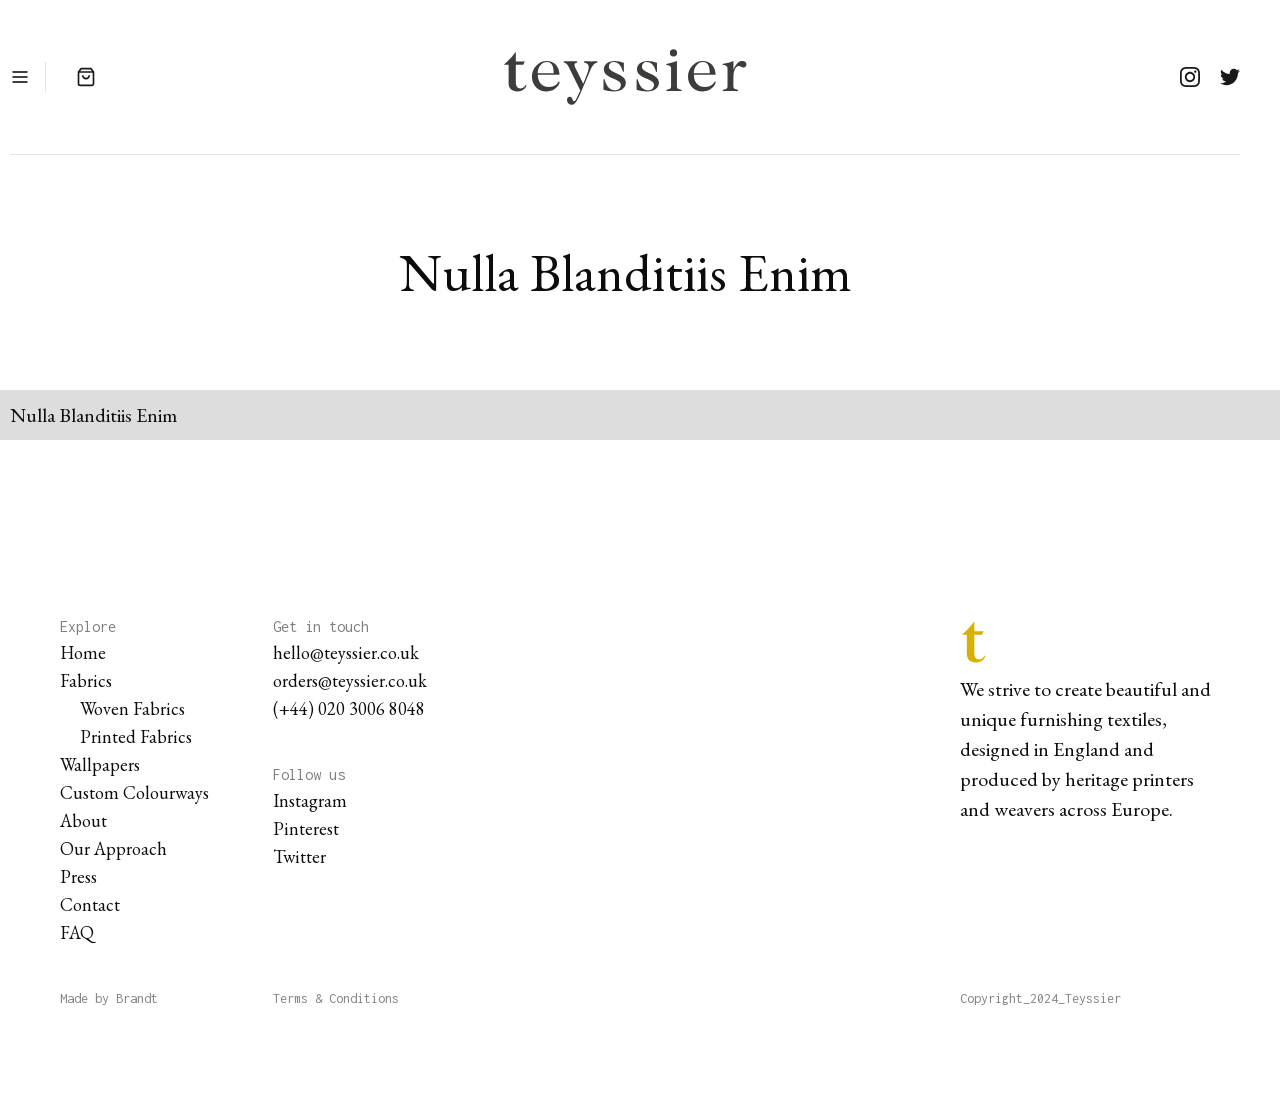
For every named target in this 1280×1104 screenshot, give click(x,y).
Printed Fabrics (136, 736)
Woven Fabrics (132, 708)
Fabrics (86, 680)
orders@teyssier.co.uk (350, 680)
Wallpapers (100, 764)
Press (78, 876)
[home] (625, 77)
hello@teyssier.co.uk (346, 652)
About (83, 820)
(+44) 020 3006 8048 (349, 708)
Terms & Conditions (336, 998)
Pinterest (306, 828)
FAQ (77, 932)
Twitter (299, 856)
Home (83, 652)
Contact (90, 904)
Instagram (310, 800)
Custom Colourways (134, 792)
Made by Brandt (109, 998)
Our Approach (113, 848)
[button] (20, 77)
